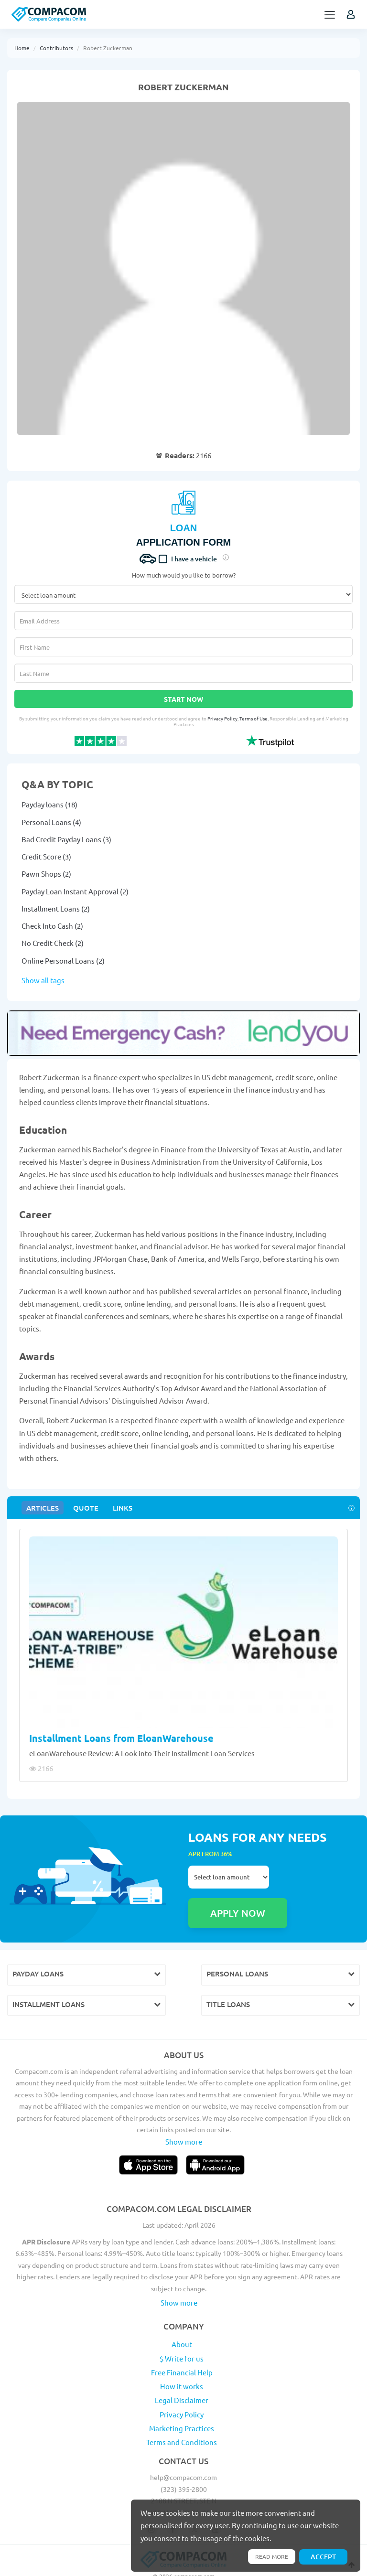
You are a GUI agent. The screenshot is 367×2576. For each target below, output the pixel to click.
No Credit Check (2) (53, 942)
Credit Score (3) (46, 856)
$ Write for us (182, 2335)
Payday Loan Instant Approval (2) (75, 891)
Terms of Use (253, 718)
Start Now (183, 699)
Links (117, 1507)
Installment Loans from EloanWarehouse (121, 1737)
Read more (268, 2556)
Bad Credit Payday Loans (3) (66, 839)
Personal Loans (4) (51, 821)
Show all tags (43, 980)
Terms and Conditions (181, 2418)
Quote (82, 1507)
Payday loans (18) (49, 804)
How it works (181, 2362)
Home (22, 48)
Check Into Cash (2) (52, 925)
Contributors (56, 48)
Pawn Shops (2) (46, 873)
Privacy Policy (222, 718)
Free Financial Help (182, 2348)
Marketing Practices (181, 2404)
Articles (41, 1507)
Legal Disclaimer (181, 2376)
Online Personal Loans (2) (63, 960)
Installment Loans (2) (56, 908)
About (182, 2320)
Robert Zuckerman (107, 48)
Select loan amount (228, 1876)
